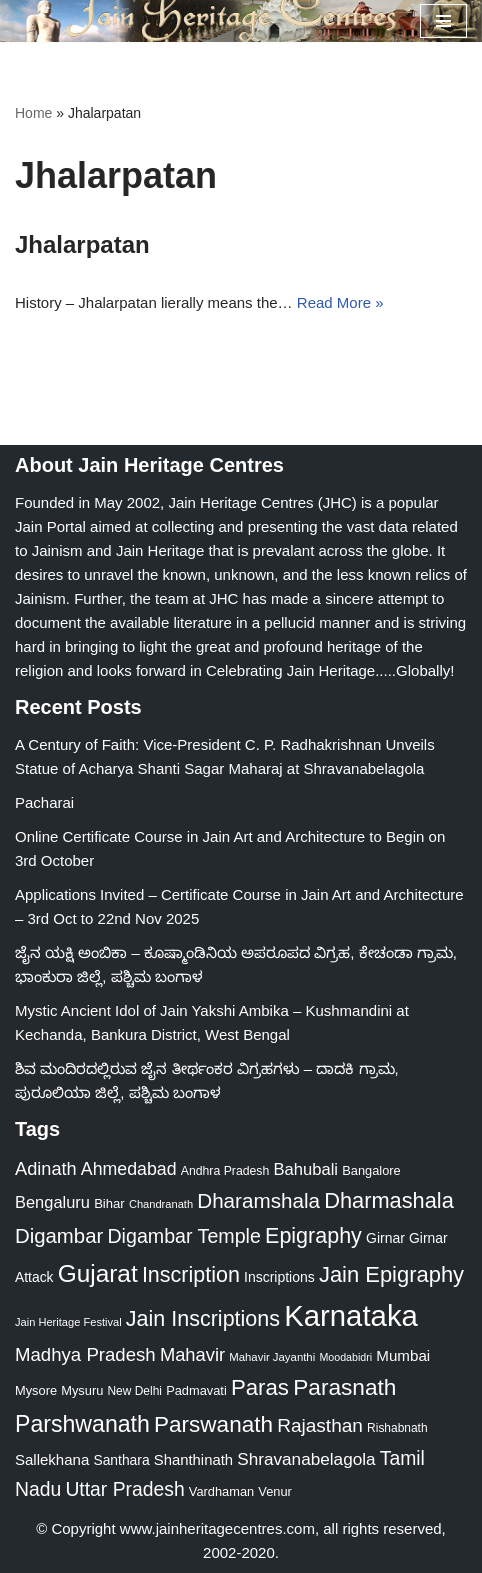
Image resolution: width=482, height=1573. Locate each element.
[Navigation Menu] (443, 21)
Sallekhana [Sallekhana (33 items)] (52, 1459)
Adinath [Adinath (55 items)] (46, 1169)
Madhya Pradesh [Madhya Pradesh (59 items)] (85, 1354)
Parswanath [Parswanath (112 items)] (213, 1424)
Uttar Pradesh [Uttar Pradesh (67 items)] (124, 1489)
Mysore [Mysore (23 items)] (36, 1390)
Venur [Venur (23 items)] (275, 1491)
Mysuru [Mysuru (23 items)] (82, 1390)
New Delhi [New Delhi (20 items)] (134, 1391)
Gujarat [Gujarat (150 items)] (98, 1273)
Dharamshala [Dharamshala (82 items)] (258, 1200)
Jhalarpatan (82, 244)
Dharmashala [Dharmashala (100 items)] (389, 1200)
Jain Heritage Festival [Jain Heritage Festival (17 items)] (68, 1322)
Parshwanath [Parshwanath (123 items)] (82, 1424)
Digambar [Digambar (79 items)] (59, 1236)
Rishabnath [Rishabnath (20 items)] (397, 1428)
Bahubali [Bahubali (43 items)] (305, 1169)
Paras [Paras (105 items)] (260, 1387)
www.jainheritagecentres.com (217, 1528)
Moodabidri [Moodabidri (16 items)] (345, 1357)
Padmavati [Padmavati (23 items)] (196, 1390)
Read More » (340, 302)
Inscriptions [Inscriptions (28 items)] (279, 1277)
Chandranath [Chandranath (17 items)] (161, 1204)
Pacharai (44, 802)
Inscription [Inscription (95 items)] (191, 1275)
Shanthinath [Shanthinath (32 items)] (193, 1460)
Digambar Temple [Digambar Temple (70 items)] (183, 1236)
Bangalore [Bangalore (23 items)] (371, 1170)
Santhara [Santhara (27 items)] (121, 1460)
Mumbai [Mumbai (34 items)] (403, 1355)
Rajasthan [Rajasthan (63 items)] (320, 1425)
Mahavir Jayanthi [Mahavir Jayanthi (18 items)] (272, 1357)
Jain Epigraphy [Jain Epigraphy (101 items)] (391, 1274)
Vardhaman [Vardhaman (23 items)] (221, 1491)
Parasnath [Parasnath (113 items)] (344, 1387)
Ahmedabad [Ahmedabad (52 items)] (129, 1169)
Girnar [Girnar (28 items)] (385, 1238)
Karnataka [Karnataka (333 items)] (351, 1315)
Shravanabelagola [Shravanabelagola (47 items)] (306, 1459)
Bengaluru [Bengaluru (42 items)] (52, 1202)
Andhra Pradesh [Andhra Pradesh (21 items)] (225, 1171)
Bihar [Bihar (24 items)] (109, 1203)
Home (33, 113)
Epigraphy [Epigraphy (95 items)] (313, 1236)
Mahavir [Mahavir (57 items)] (192, 1354)
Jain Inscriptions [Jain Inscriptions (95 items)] (203, 1319)
